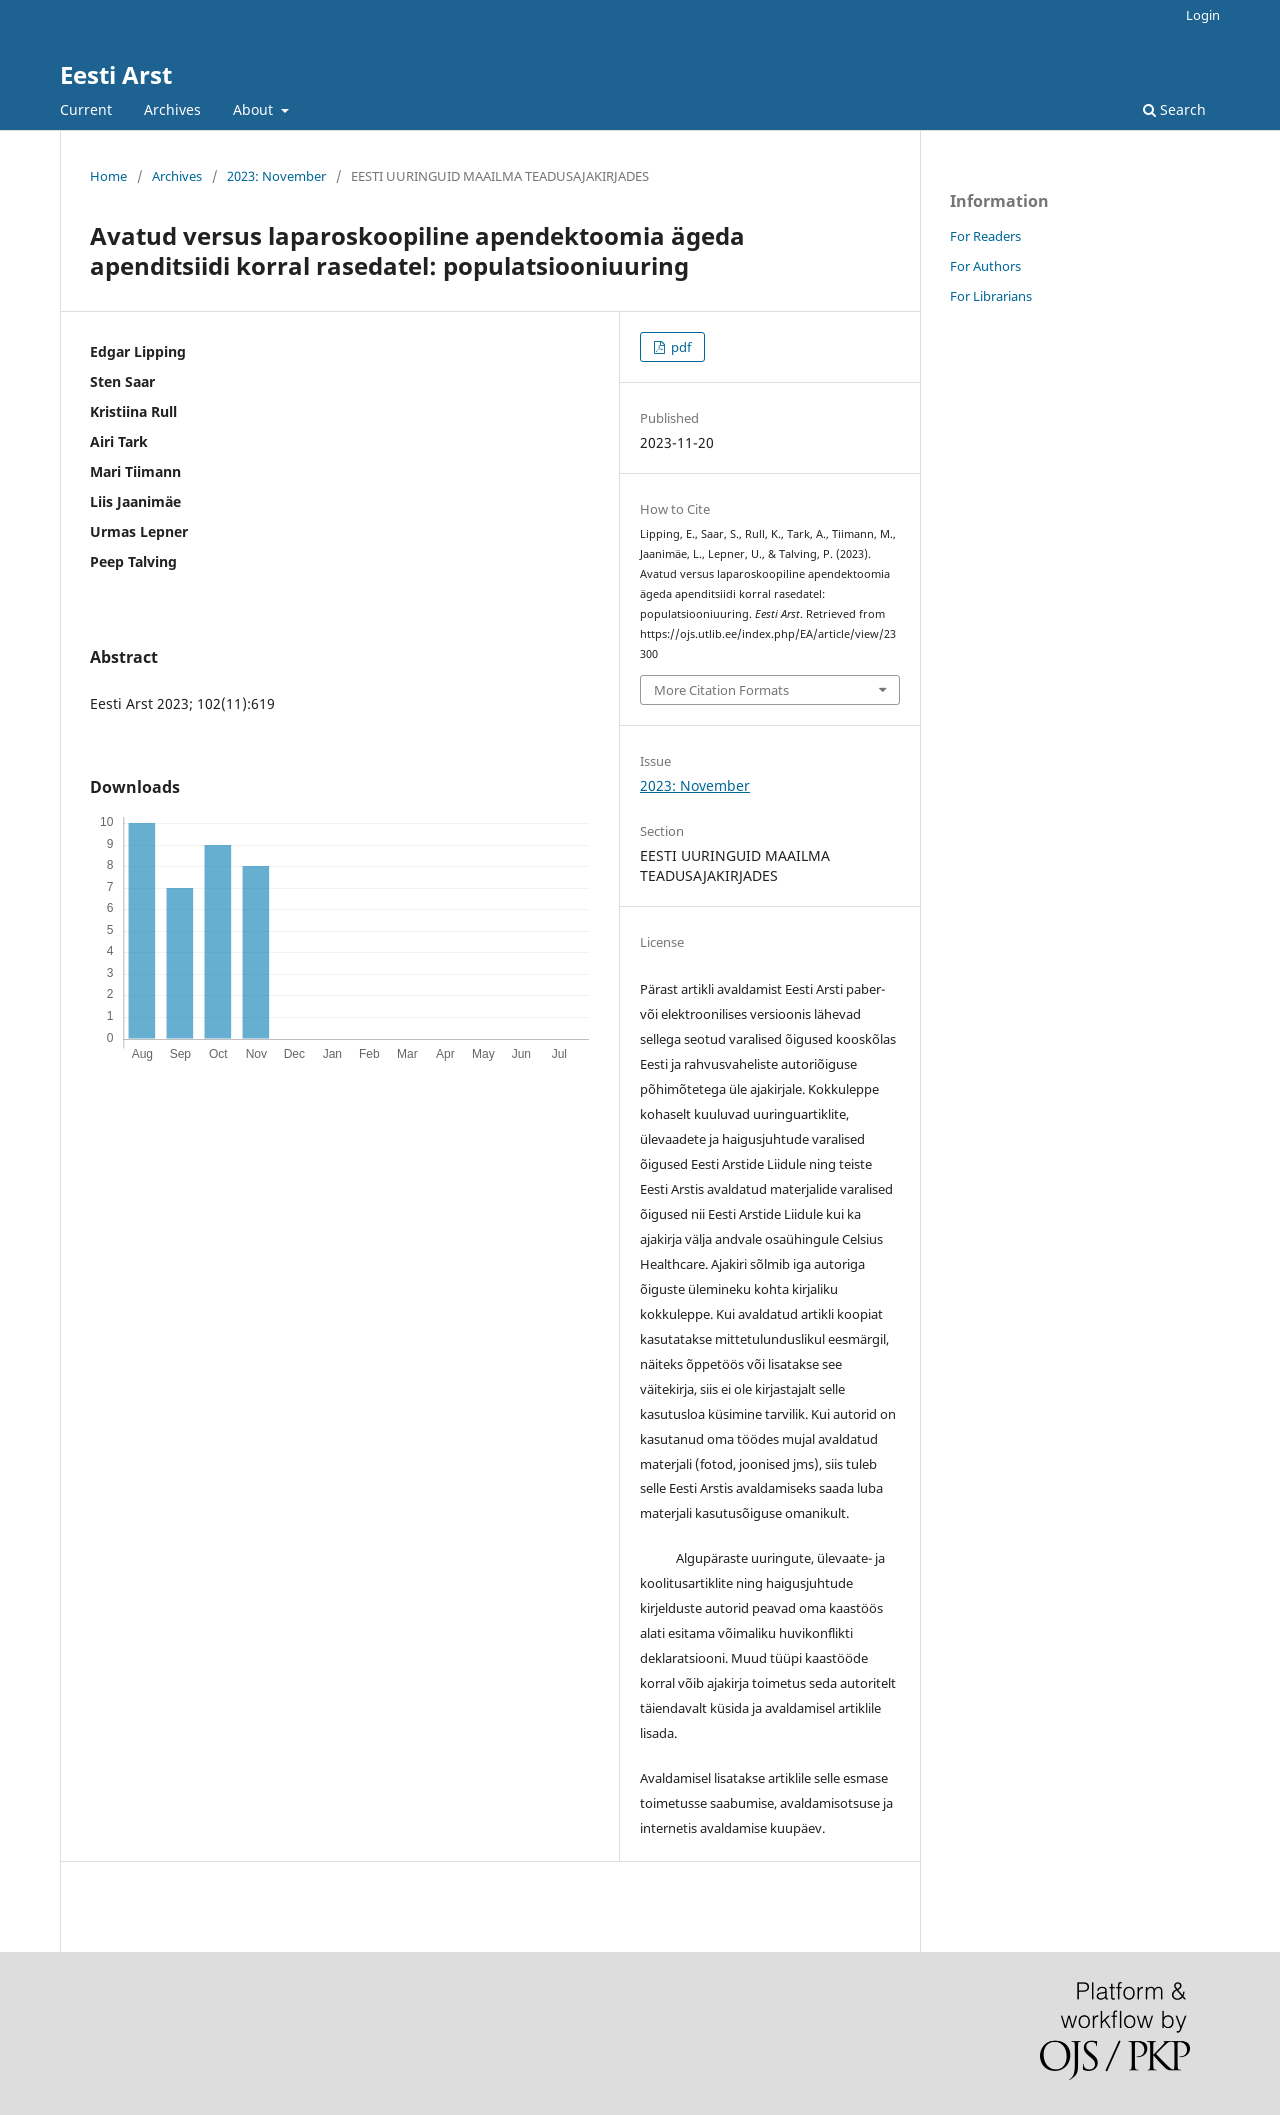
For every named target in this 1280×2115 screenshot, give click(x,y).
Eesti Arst (116, 74)
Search (1174, 109)
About (255, 109)
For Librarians (991, 296)
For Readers (985, 236)
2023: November (276, 176)
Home (108, 176)
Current (86, 109)
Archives (172, 109)
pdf (679, 347)
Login (1203, 15)
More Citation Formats (721, 690)
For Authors (985, 266)
